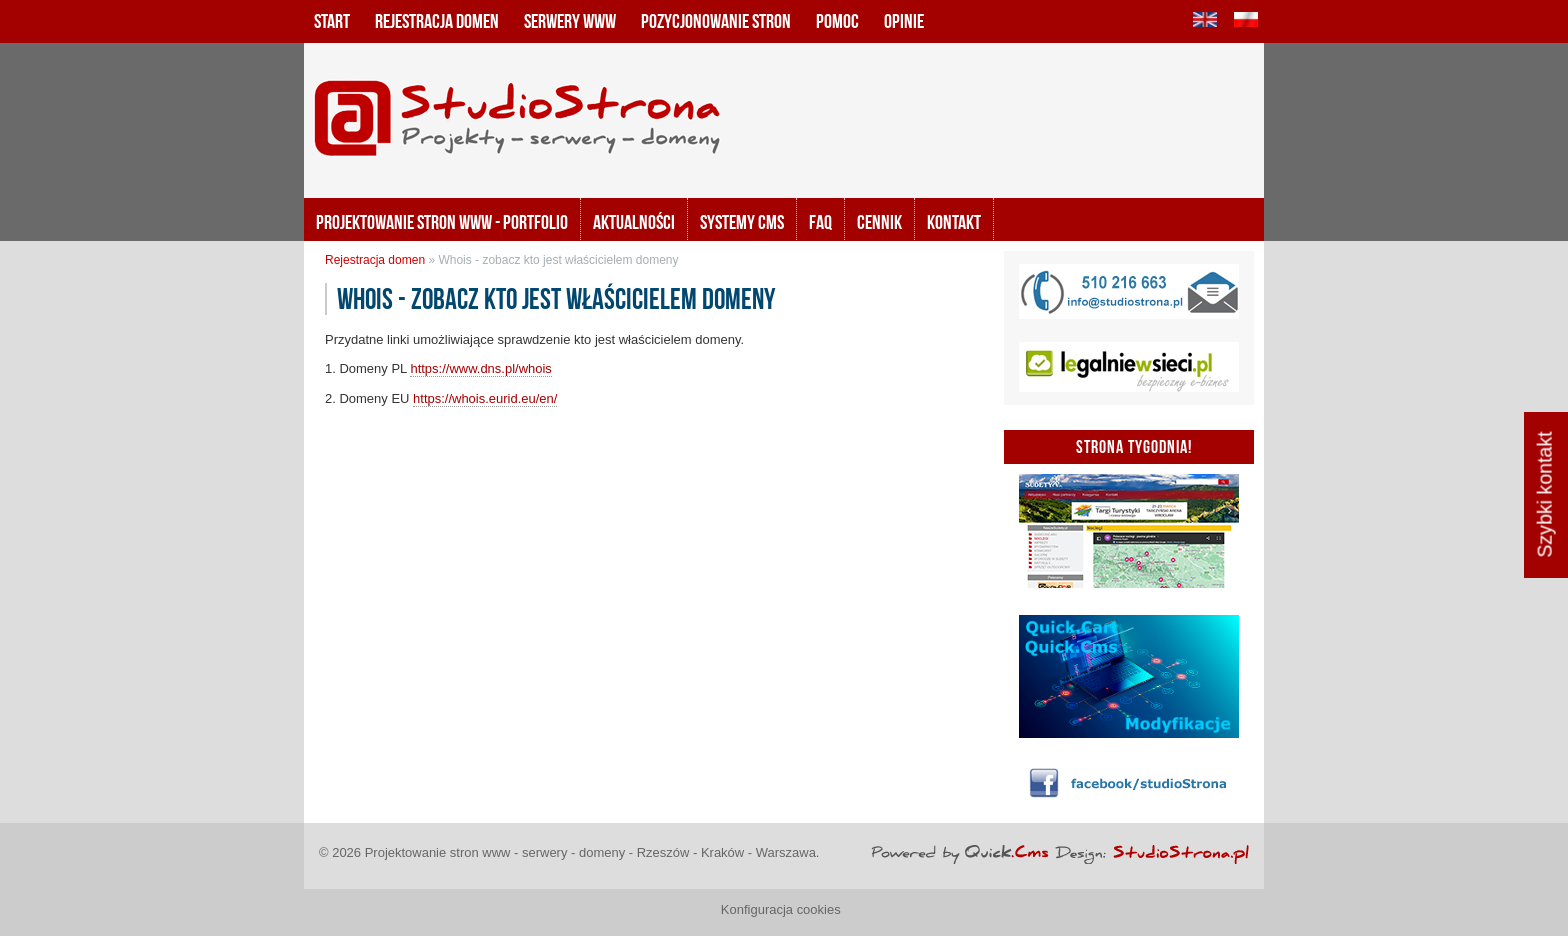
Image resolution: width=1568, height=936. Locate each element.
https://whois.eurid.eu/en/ (485, 398)
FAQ (820, 222)
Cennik (879, 222)
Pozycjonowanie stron (716, 21)
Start (332, 21)
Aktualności (634, 222)
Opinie (904, 21)
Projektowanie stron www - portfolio (442, 222)
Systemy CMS (742, 222)
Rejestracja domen (437, 21)
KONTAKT (954, 222)
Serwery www (570, 21)
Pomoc (837, 21)
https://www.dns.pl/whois (480, 368)
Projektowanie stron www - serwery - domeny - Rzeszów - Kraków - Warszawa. (592, 852)
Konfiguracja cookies (781, 909)
